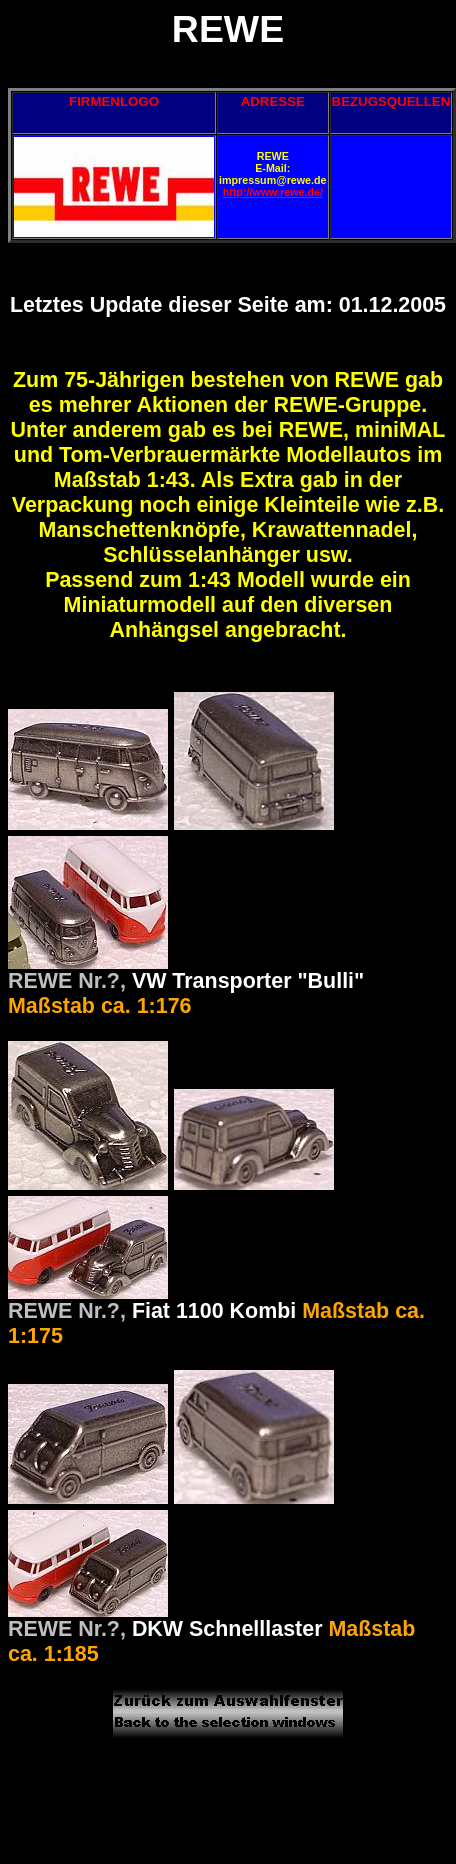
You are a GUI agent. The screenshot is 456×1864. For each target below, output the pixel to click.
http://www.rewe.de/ (273, 192)
